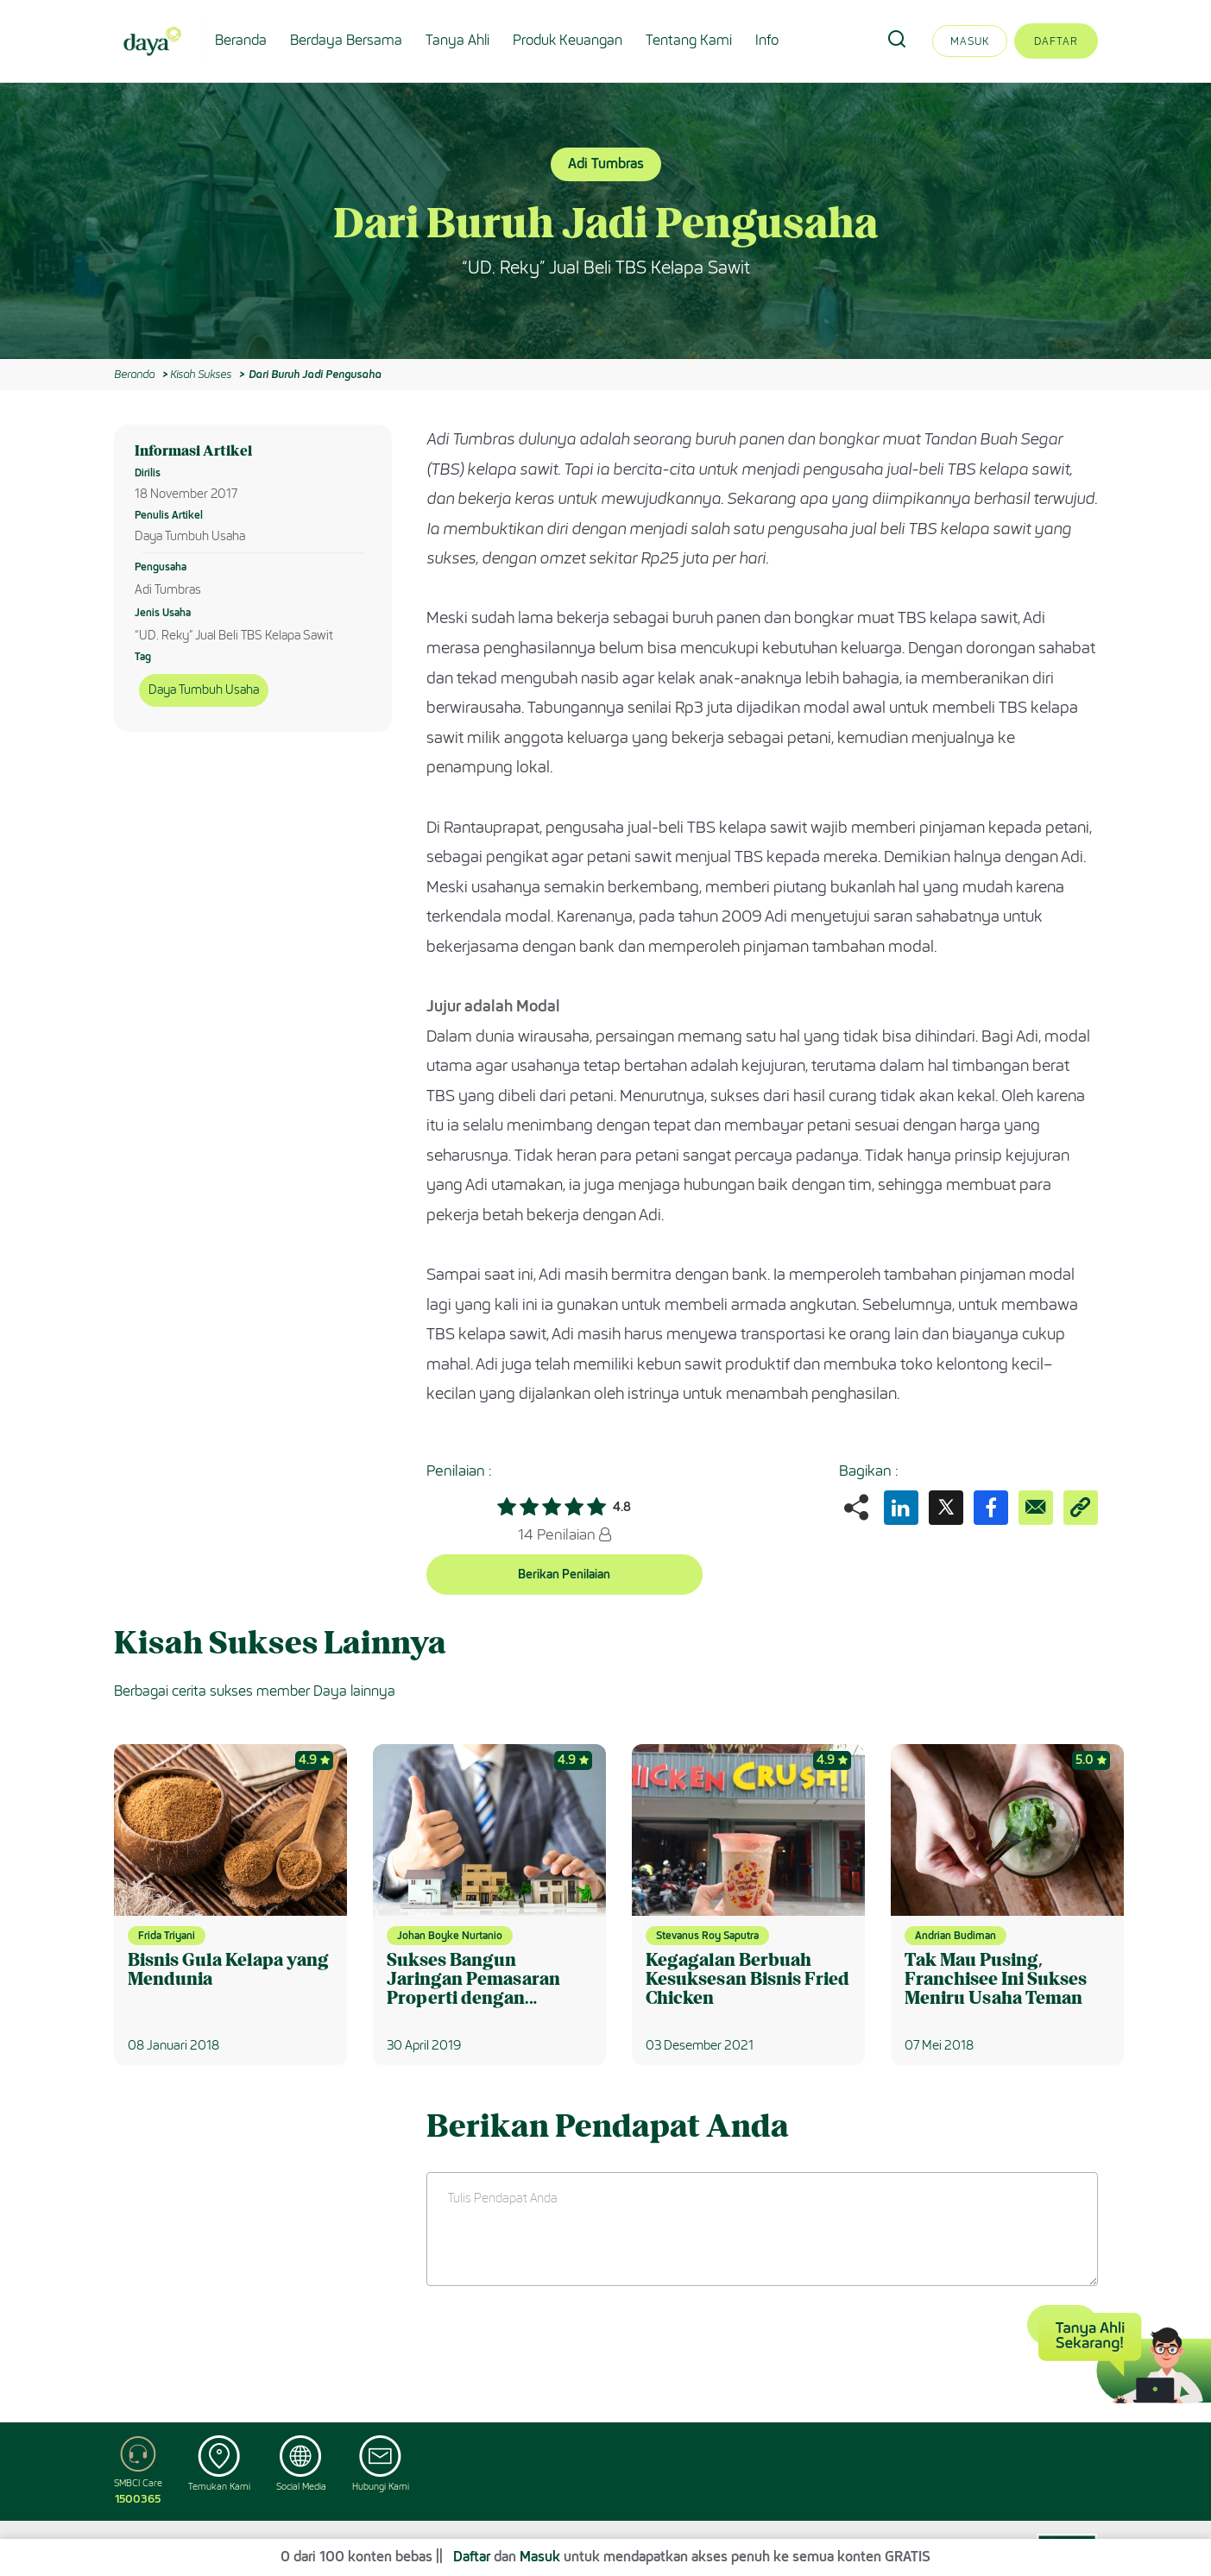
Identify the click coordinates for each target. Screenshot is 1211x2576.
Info (767, 40)
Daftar (1056, 41)
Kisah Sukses (200, 374)
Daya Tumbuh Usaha (203, 690)
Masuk (969, 41)
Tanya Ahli (457, 40)
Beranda (241, 40)
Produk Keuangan (567, 40)
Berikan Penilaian (564, 1574)
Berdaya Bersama (346, 40)
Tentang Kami (689, 40)
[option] (605, 221)
